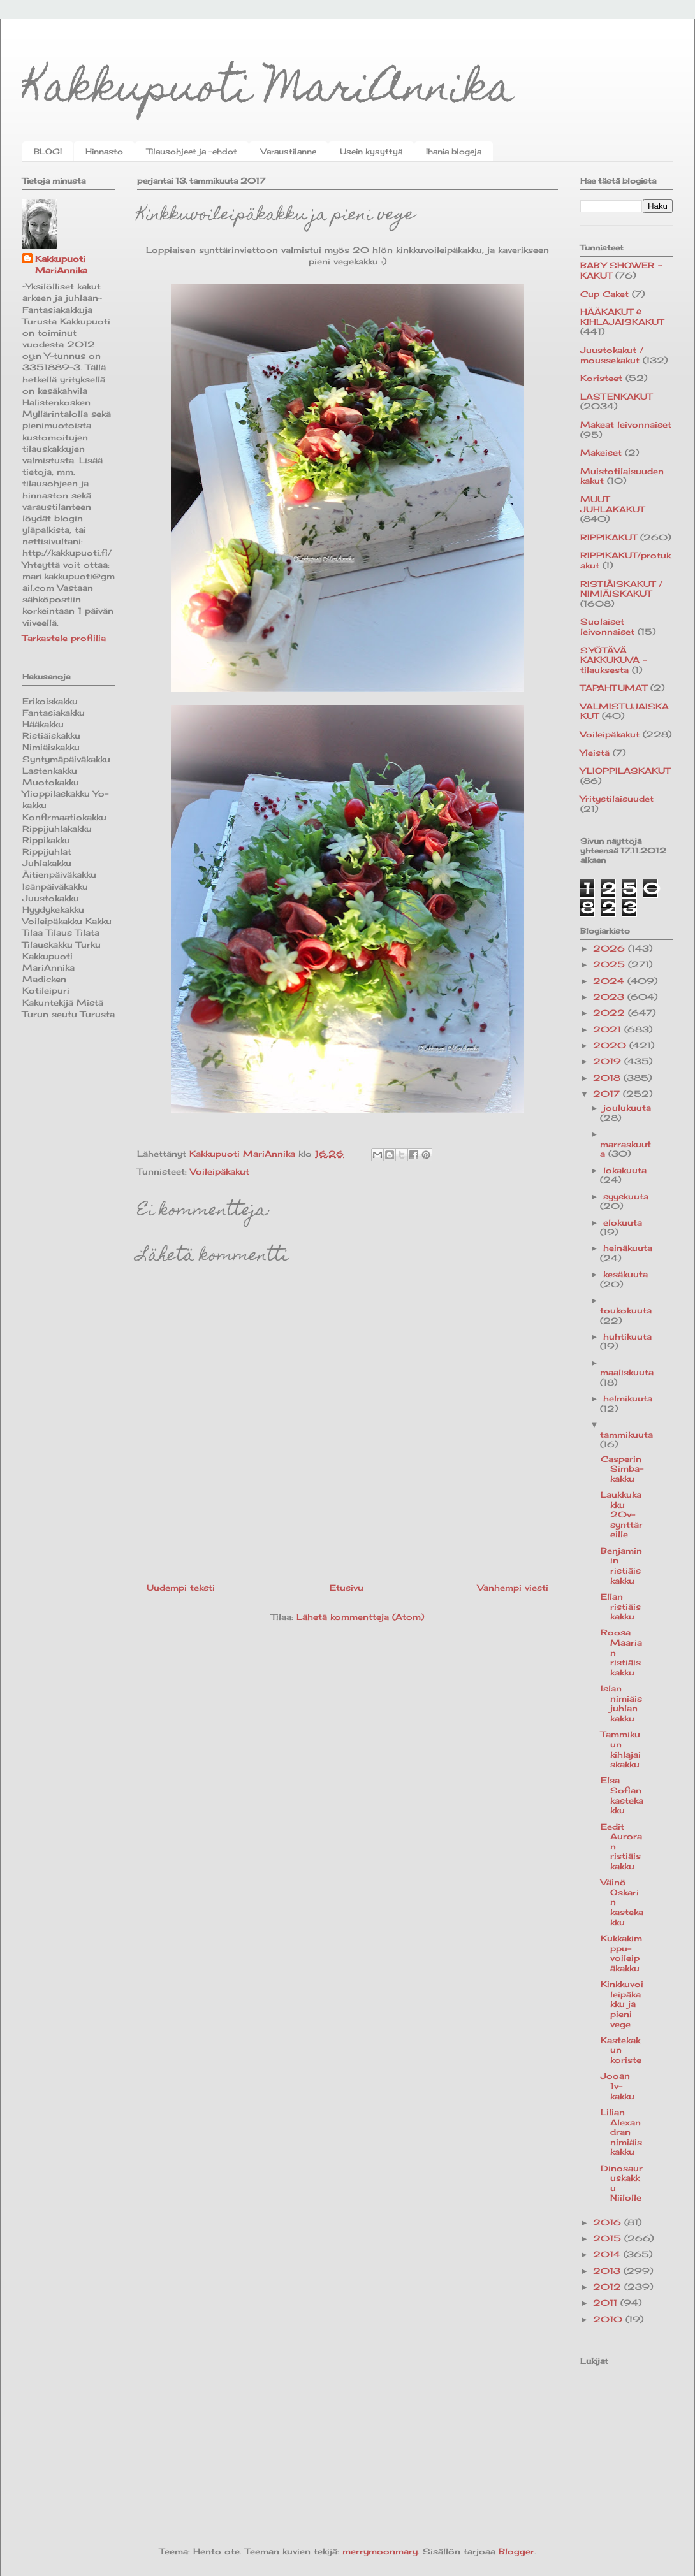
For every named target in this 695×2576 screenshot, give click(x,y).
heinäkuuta (627, 1248)
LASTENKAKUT (616, 396)
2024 (610, 981)
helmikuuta (627, 1398)
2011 (606, 2302)
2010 (609, 2319)
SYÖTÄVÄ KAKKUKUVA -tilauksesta (613, 660)
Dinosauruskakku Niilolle (622, 2183)
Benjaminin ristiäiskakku (621, 1565)
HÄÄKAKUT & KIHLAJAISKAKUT (622, 317)
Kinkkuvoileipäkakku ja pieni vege (622, 2004)
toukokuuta (626, 1310)
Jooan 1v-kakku (617, 2086)
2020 (611, 1045)
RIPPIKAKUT (608, 537)
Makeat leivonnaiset (625, 424)
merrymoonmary (380, 2551)
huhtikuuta (627, 1336)
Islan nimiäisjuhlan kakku (621, 1703)
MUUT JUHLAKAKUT (612, 504)
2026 (610, 948)
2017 (608, 1094)
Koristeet (601, 378)
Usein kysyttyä (371, 151)
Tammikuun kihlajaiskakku (621, 1749)
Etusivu (346, 1587)
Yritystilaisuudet (617, 798)
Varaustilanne (288, 151)
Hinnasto (104, 151)
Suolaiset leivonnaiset (607, 626)
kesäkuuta (625, 1274)
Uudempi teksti (181, 1587)
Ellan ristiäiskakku (621, 1606)
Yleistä (595, 753)
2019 (608, 1061)
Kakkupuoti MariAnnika (268, 91)
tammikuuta (626, 1434)
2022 (610, 1013)
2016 (608, 2222)
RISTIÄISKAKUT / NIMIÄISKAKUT (621, 589)
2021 (608, 1029)
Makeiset (601, 452)
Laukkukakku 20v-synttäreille (622, 1514)
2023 (610, 997)
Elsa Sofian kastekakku (622, 1795)
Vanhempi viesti (513, 1587)
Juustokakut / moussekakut (611, 355)
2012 (608, 2287)
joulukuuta (627, 1108)
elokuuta (622, 1222)
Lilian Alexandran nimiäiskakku (621, 2132)
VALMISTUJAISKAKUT (624, 711)
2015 (608, 2238)
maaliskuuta (627, 1372)
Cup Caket (604, 294)
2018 (608, 1078)
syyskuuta (625, 1196)
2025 (610, 964)
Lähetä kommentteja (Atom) (360, 1617)
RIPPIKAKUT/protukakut (625, 560)
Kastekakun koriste (621, 2050)
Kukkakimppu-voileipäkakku (621, 1953)
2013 (608, 2271)
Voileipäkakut (219, 1171)
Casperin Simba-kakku (622, 1469)
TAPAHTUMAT (613, 688)
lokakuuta (625, 1170)
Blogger (516, 2551)
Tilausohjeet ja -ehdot (192, 151)
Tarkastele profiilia (64, 638)
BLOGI (48, 151)
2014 (608, 2254)
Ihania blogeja (453, 151)
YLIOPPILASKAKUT (625, 770)
